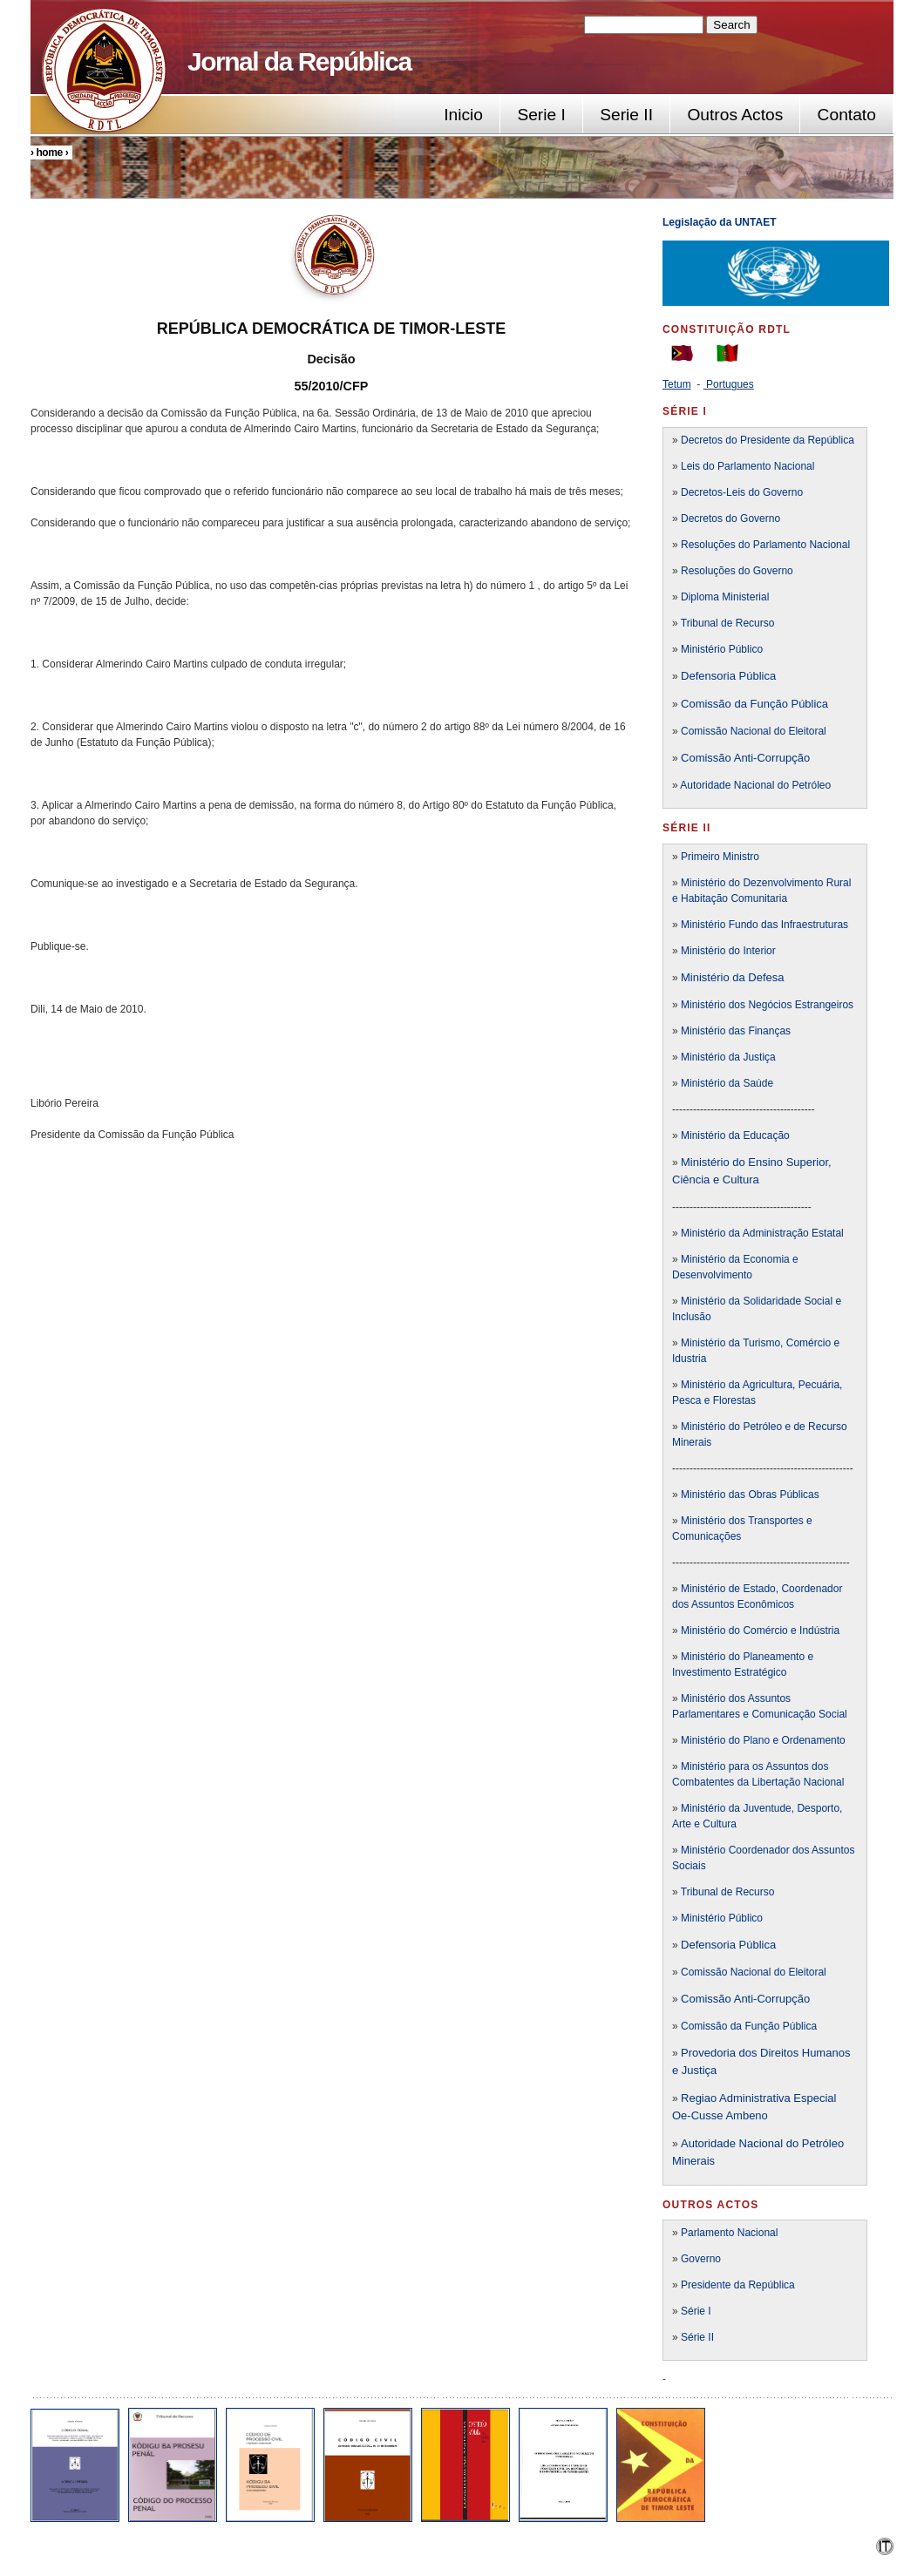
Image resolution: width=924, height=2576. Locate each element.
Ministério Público (722, 649)
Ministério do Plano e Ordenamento (763, 1740)
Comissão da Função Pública (754, 703)
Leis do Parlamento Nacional (746, 466)
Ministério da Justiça (728, 1057)
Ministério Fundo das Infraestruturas (764, 925)
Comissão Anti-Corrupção (745, 757)
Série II (697, 2337)
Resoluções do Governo (737, 571)
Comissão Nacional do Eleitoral (753, 731)
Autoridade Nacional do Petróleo (755, 785)
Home (49, 152)
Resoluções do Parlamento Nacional (765, 545)
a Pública (753, 1944)
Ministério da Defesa (733, 977)
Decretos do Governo (729, 518)
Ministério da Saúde (727, 1083)
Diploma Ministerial (725, 597)
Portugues (730, 384)
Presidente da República (738, 2285)
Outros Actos (735, 114)
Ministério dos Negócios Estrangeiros (767, 1005)
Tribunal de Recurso (728, 623)
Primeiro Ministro (720, 857)
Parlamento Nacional (729, 2233)
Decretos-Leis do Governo (742, 492)
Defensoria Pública (728, 675)
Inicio (463, 114)
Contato (847, 114)
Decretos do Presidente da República (767, 440)
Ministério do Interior (728, 951)
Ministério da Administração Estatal (762, 1233)
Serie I (541, 114)
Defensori (705, 1944)
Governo (701, 2259)
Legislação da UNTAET (720, 222)
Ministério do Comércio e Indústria (760, 1630)
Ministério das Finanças (736, 1031)
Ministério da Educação (735, 1135)
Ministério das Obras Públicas (750, 1494)
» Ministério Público (717, 1918)
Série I (696, 2311)
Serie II (626, 114)
